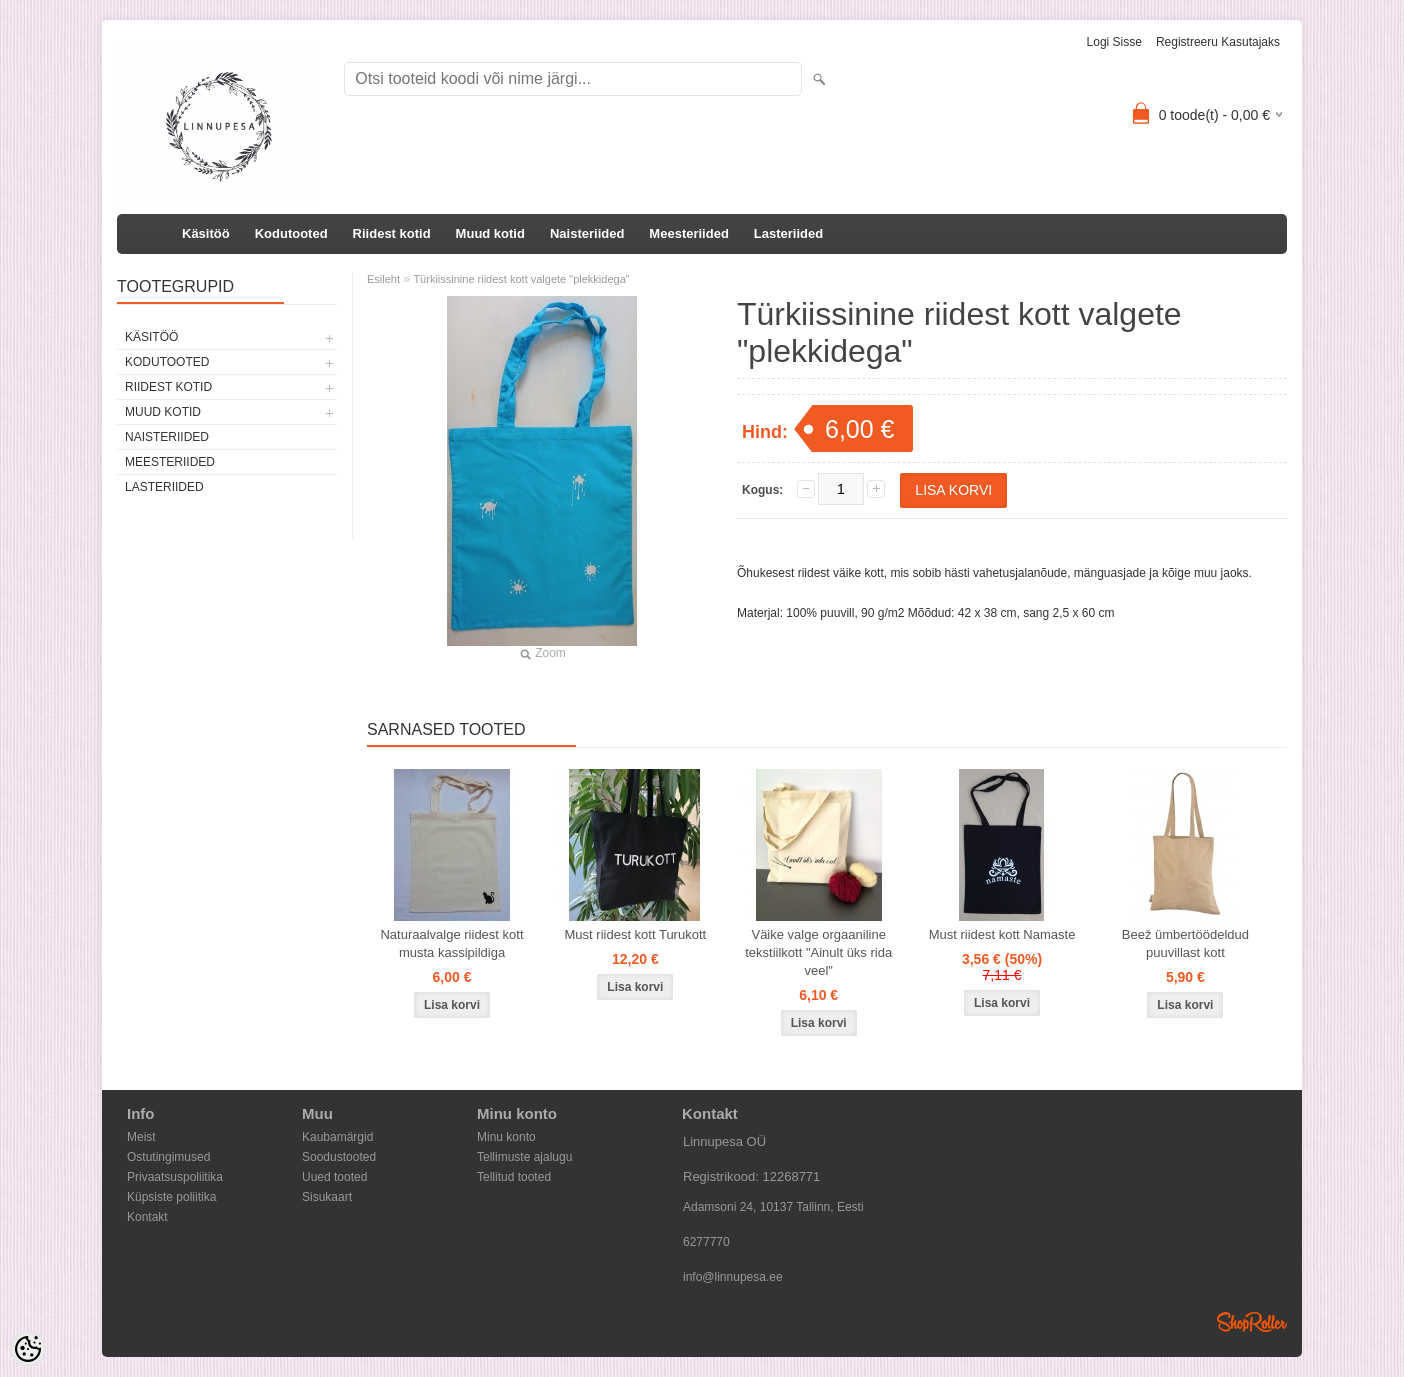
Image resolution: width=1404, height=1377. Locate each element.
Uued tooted (334, 1177)
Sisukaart (327, 1197)
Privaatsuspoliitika (175, 1177)
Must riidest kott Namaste (1002, 934)
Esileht (383, 279)
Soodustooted (339, 1157)
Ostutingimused (168, 1157)
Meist (141, 1137)
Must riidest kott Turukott (636, 934)
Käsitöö (206, 233)
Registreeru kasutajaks (1218, 42)
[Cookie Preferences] (28, 1349)
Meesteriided (688, 233)
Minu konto (506, 1137)
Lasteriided (788, 233)
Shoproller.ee (1252, 1322)
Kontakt (147, 1217)
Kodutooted (291, 233)
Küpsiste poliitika (171, 1197)
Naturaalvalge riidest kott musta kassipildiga (451, 943)
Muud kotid (490, 233)
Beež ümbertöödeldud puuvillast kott (1185, 943)
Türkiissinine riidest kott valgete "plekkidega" (521, 279)
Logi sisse (1114, 42)
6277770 (706, 1242)
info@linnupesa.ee (733, 1277)
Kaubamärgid (337, 1137)
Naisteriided (587, 233)
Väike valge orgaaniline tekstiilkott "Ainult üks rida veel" (818, 952)
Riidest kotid (392, 233)
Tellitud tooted (514, 1177)
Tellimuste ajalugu (524, 1157)
